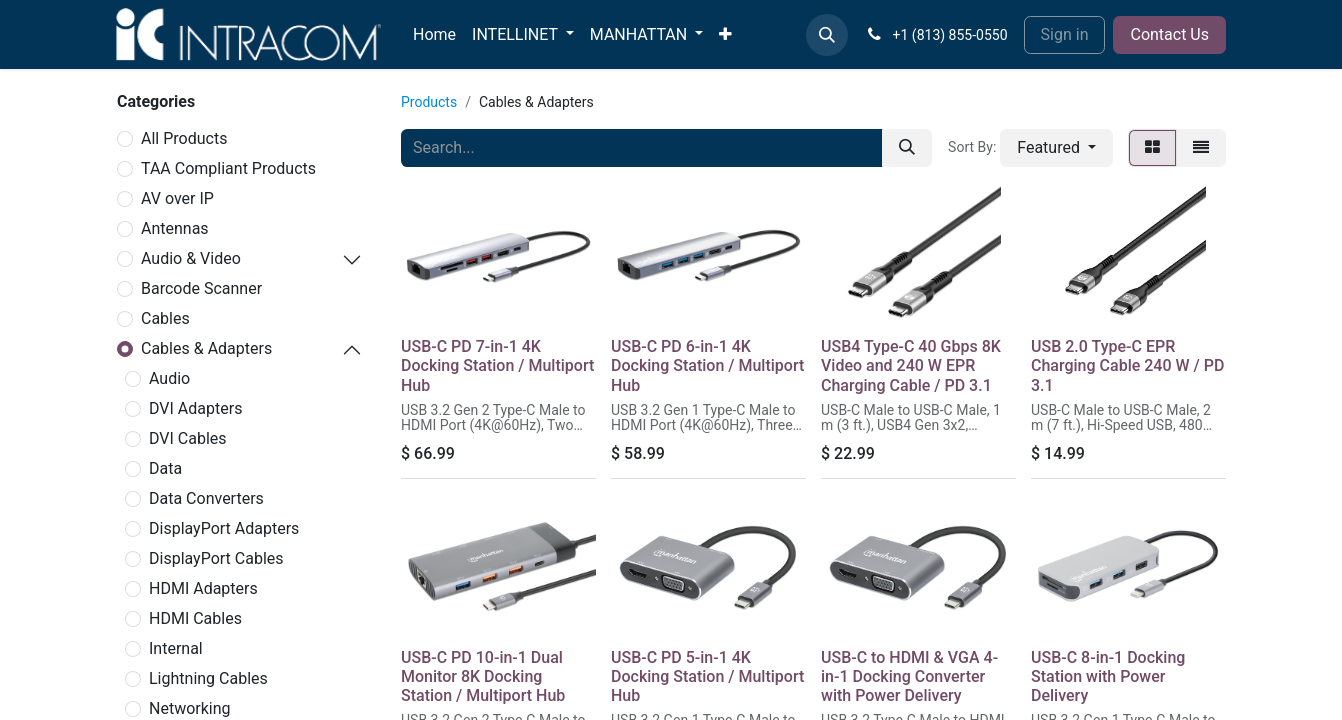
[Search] (907, 148)
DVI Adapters (195, 408)
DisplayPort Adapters (224, 528)
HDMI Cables (195, 618)
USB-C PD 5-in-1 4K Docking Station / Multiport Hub (707, 676)
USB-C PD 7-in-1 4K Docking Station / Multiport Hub (497, 365)
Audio (169, 378)
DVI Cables (188, 438)
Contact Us (1169, 34)
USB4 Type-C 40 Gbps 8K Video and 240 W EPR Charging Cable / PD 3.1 (911, 365)
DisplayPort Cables (216, 558)
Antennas (175, 228)
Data (165, 468)
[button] (827, 35)
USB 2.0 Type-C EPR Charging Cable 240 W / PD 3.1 (1127, 365)
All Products (184, 138)
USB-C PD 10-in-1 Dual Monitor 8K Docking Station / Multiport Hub (483, 676)
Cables (165, 318)
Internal (176, 648)
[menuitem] (434, 35)
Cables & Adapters (206, 348)
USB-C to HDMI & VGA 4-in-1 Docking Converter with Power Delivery (909, 676)
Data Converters (206, 498)
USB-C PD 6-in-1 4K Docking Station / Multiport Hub (707, 365)
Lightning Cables (208, 678)
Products (429, 102)
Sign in (1065, 34)
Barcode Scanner (201, 288)
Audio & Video (191, 258)
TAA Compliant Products (228, 168)
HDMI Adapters (203, 588)
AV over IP (177, 198)
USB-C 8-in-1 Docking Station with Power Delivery (1108, 676)
